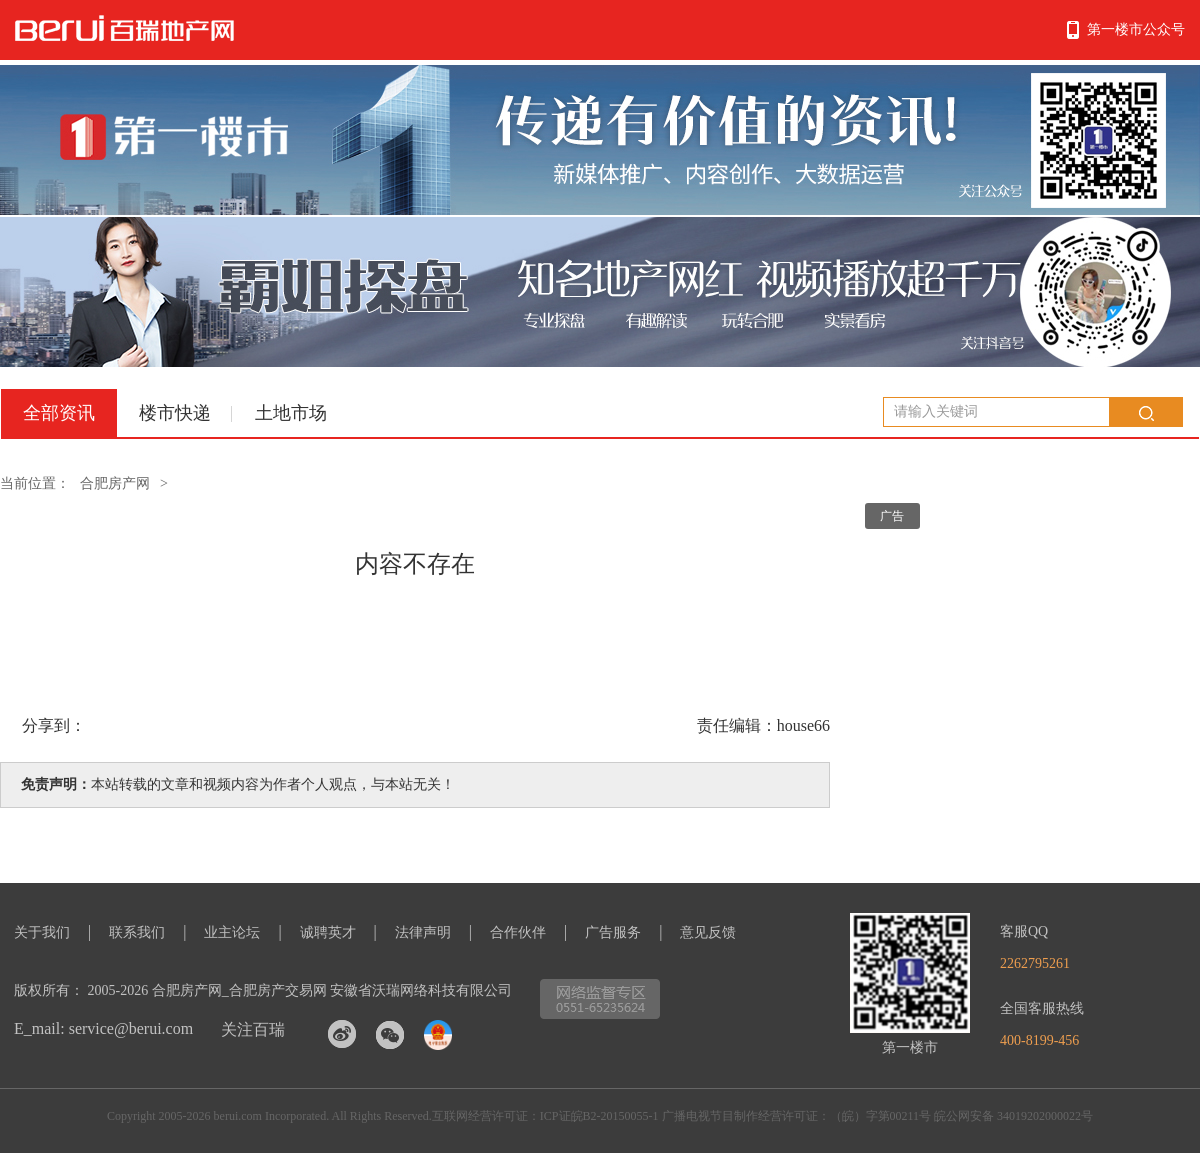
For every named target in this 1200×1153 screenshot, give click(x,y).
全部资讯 (59, 413)
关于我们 (42, 932)
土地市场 (291, 413)
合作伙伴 (518, 932)
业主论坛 (232, 932)
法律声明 (423, 932)
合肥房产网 (115, 483)
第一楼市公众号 (1136, 29)
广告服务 (613, 932)
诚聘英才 (328, 932)
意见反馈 (708, 932)
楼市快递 (175, 413)
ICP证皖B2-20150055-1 (599, 1116)
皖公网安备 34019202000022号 (1013, 1116)
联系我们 (137, 932)
